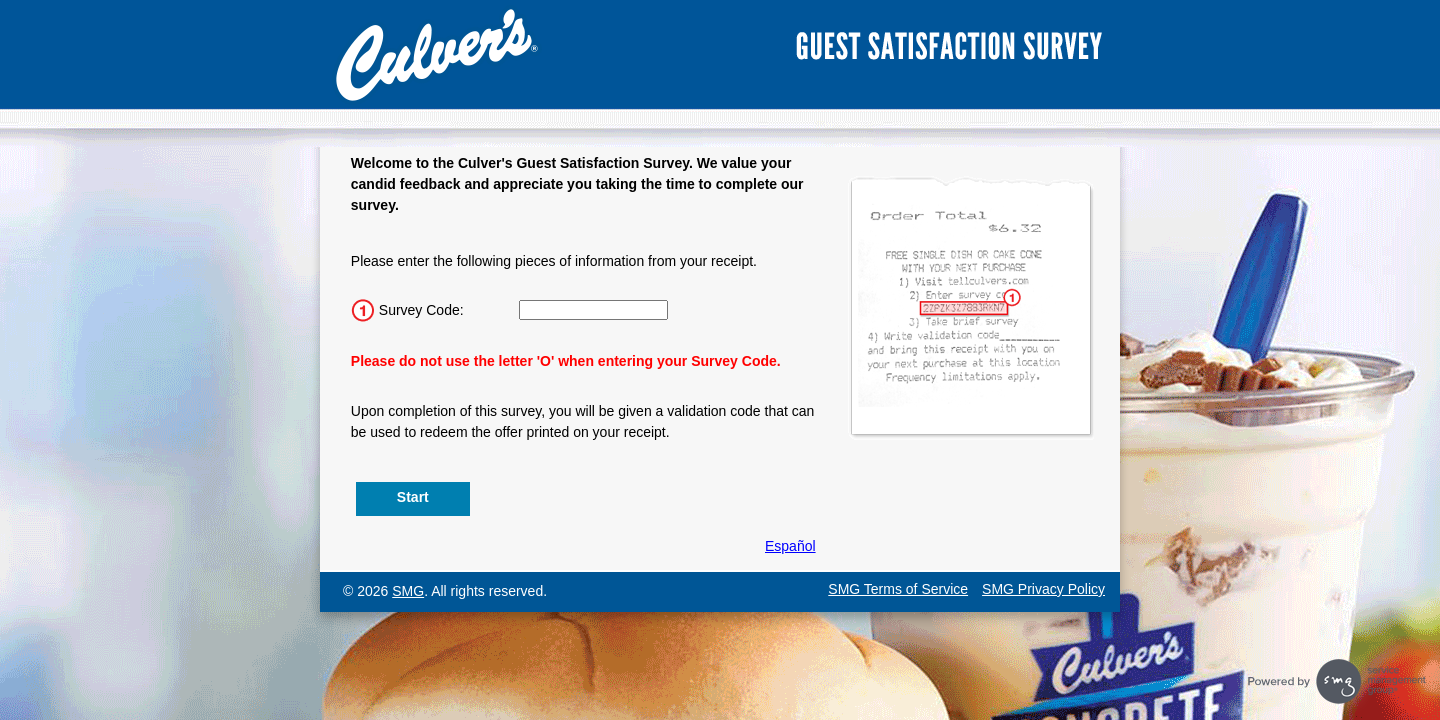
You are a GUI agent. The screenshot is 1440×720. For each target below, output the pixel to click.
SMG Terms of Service (898, 589)
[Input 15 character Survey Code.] (593, 310)
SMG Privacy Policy (1043, 589)
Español (790, 546)
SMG (408, 591)
